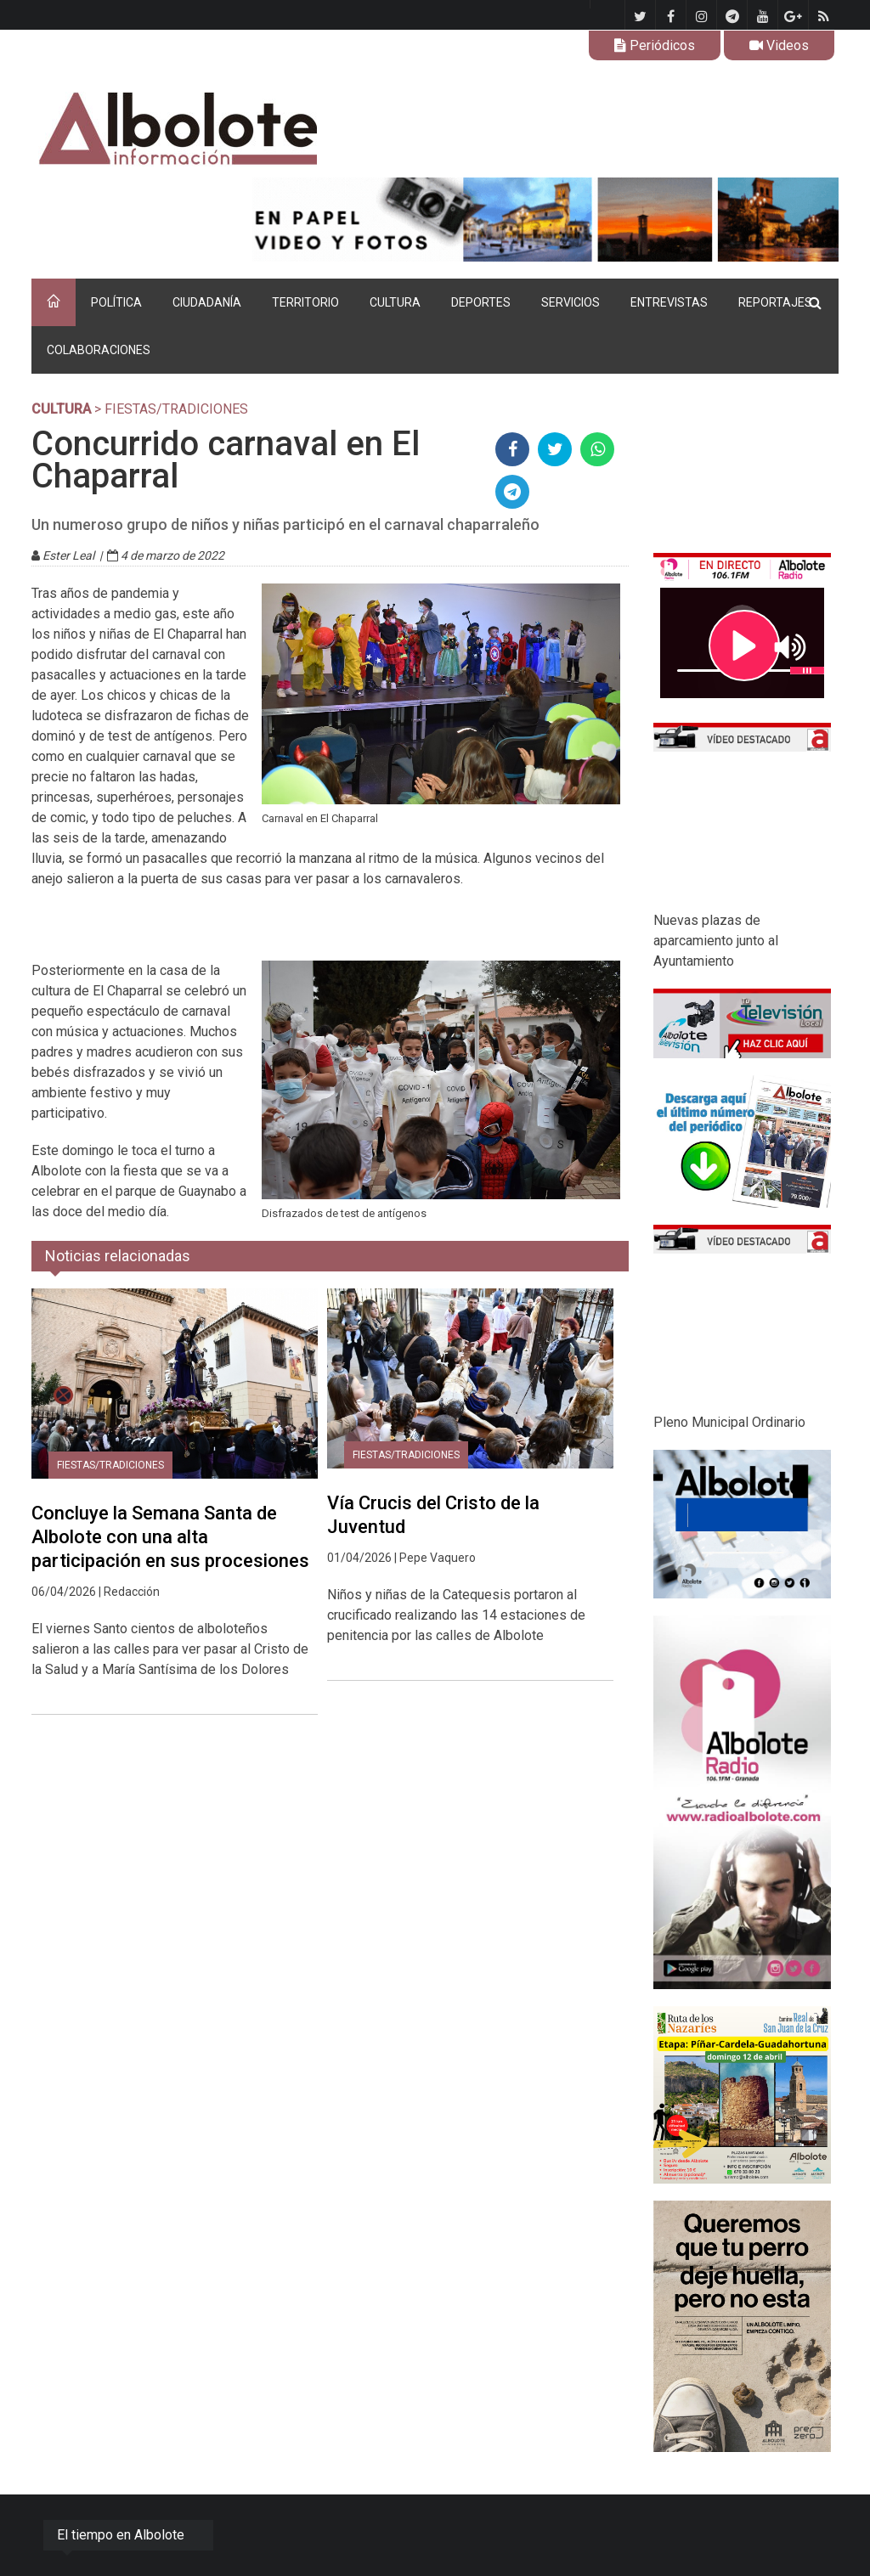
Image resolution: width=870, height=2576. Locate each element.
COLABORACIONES (98, 350)
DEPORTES (481, 302)
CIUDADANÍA (206, 302)
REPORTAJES (775, 302)
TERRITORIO (305, 302)
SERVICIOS (570, 302)
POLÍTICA (116, 302)
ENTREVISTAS (669, 302)
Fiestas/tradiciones (110, 1465)
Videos (779, 45)
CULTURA (395, 302)
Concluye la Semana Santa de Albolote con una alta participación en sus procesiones (170, 1536)
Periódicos (654, 45)
